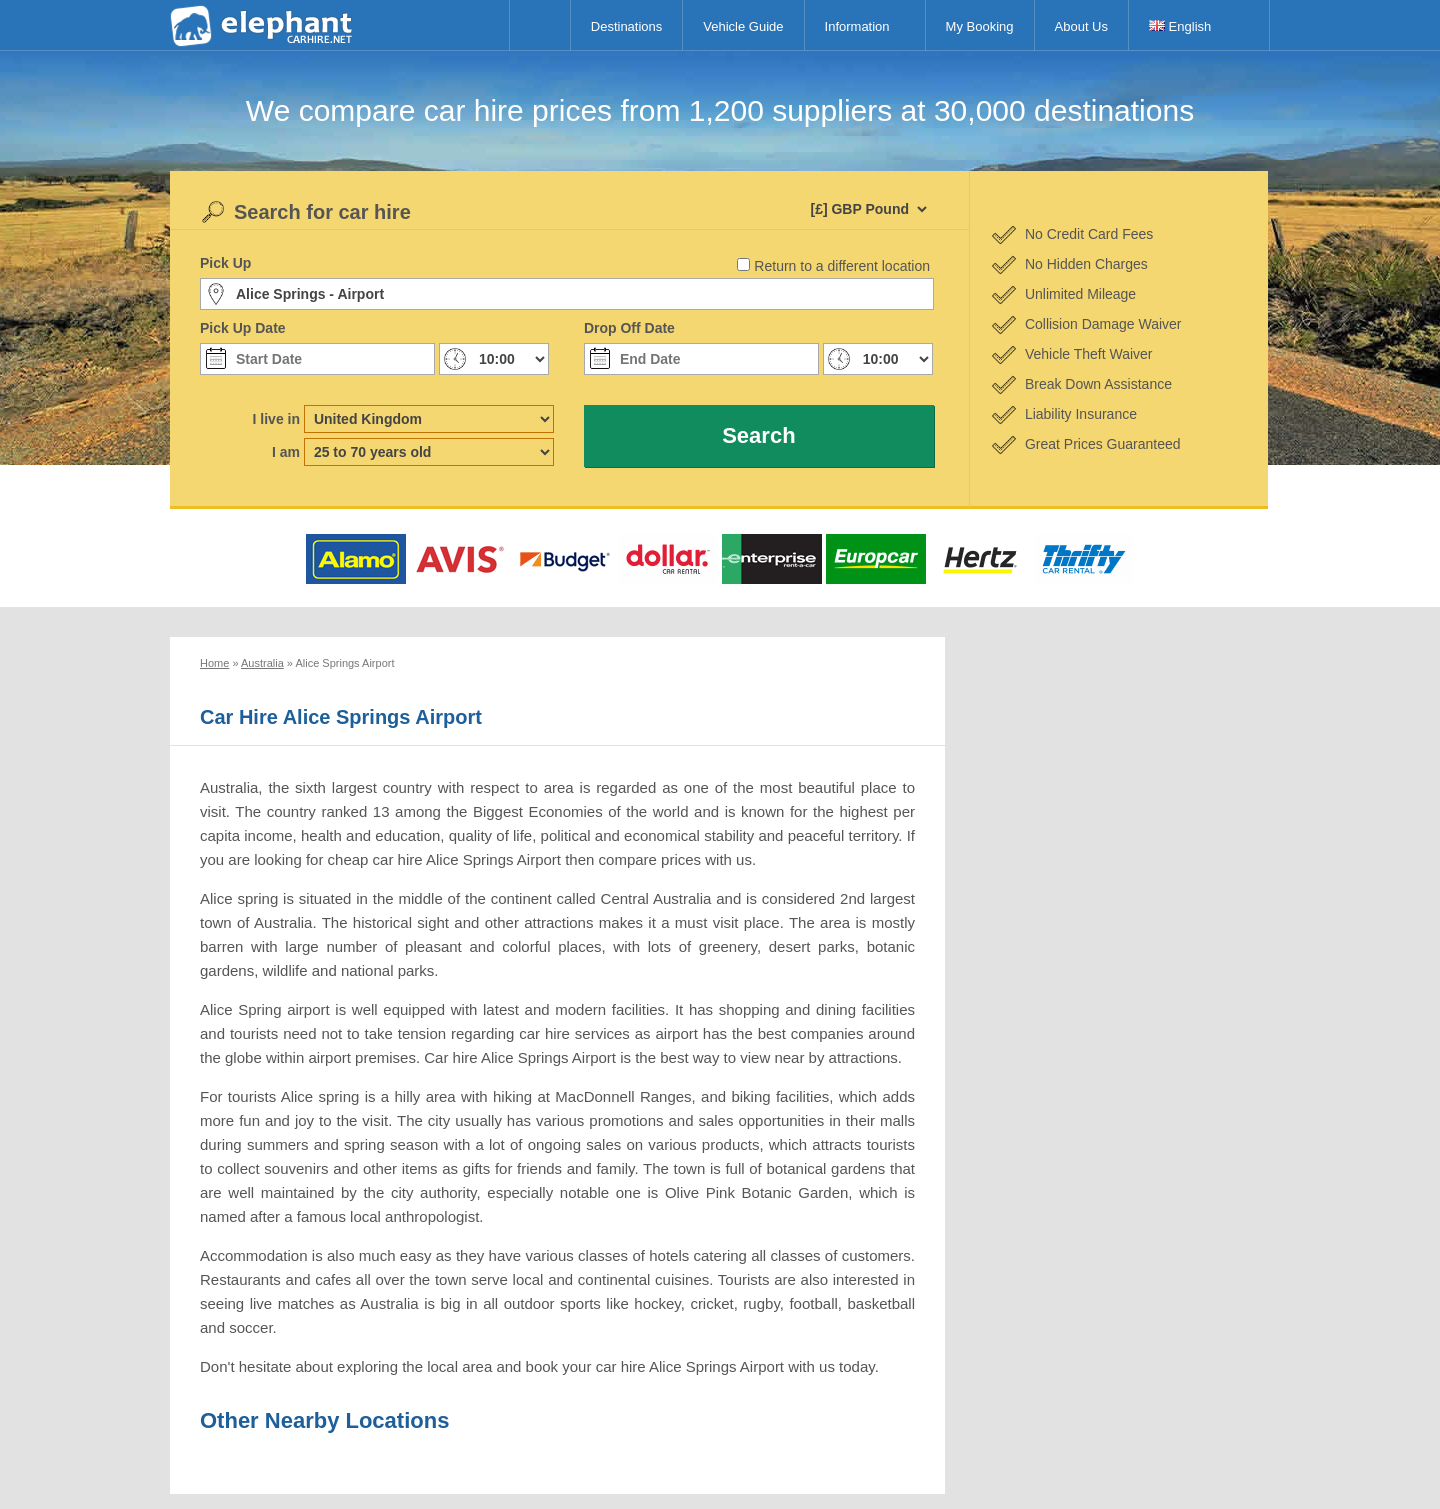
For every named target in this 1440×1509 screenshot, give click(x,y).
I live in (276, 419)
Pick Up (225, 263)
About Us (1081, 26)
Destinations (627, 26)
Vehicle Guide (743, 26)
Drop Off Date (629, 328)
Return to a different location (842, 266)
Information (857, 26)
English (1180, 26)
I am (286, 452)
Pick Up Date (243, 328)
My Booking (980, 26)
